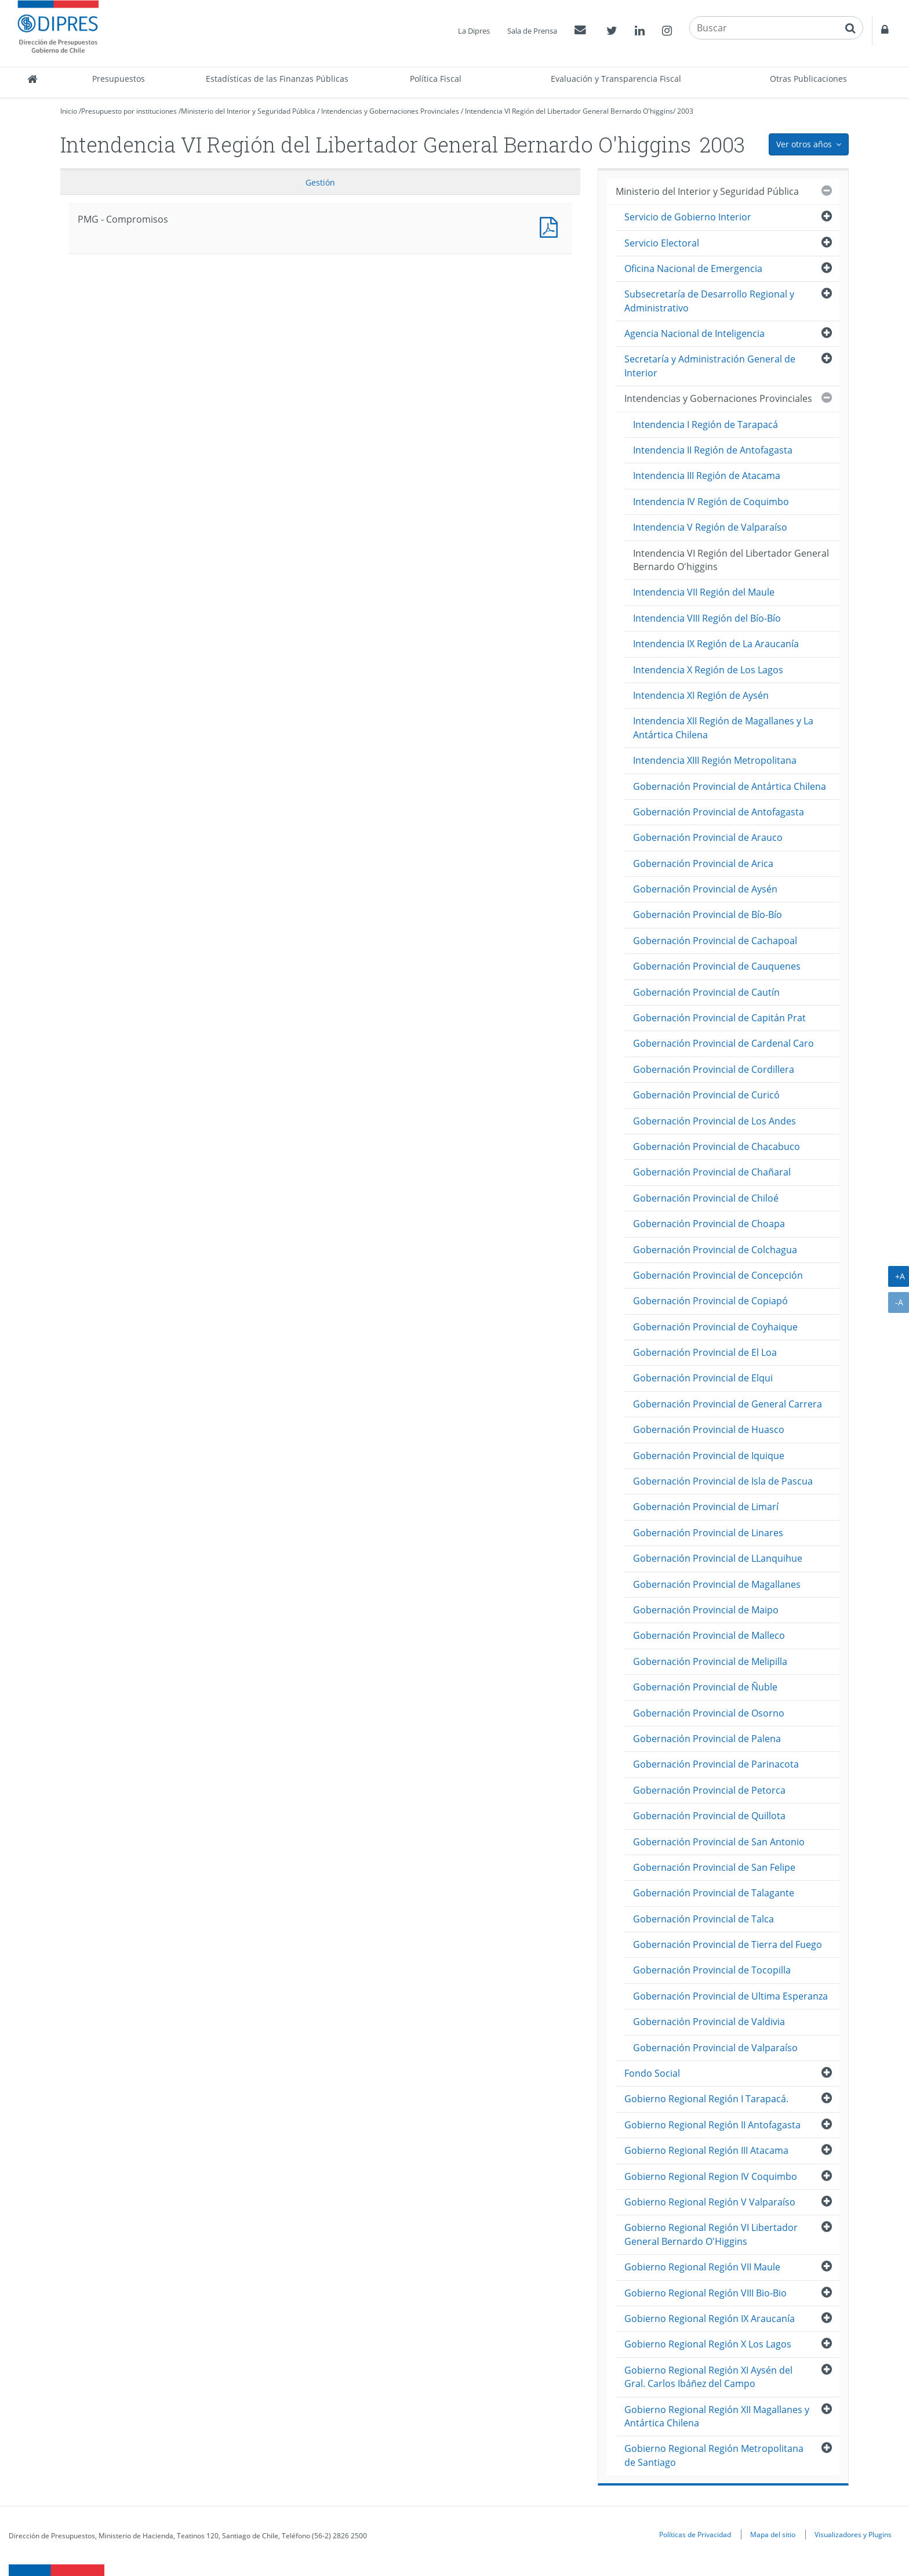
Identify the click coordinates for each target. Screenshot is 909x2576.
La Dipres (474, 31)
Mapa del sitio (772, 2534)
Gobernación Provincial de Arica (703, 863)
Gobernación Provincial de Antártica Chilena (729, 786)
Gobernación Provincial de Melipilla (710, 1661)
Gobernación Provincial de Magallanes (717, 1584)
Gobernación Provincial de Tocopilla (712, 1970)
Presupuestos (118, 78)
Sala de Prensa (532, 31)
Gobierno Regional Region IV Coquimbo (710, 2176)
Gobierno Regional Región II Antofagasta (712, 2124)
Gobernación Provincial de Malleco (709, 1635)
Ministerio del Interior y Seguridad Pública (248, 111)
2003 (685, 111)
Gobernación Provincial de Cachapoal (715, 940)
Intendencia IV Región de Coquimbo (711, 501)
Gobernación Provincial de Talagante (713, 1892)
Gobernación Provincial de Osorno (708, 1713)
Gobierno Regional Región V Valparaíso (709, 2202)
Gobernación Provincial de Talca (703, 1919)
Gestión (320, 182)
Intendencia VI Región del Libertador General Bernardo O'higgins (569, 111)
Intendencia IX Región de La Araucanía (716, 643)
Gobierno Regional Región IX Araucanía (709, 2318)
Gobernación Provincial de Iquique (708, 1455)
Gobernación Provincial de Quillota (709, 1815)
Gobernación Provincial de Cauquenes (717, 966)
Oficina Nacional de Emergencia (693, 268)
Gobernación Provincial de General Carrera (727, 1404)
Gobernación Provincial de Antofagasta (718, 812)
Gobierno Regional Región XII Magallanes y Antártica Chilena (716, 2416)
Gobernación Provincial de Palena (707, 1738)
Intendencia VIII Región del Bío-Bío (707, 618)
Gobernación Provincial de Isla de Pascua (723, 1481)
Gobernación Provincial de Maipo (706, 1609)
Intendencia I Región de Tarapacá (705, 424)
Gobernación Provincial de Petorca (709, 1790)
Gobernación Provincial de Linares (708, 1532)
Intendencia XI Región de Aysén (701, 695)
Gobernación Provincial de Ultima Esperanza (730, 1996)
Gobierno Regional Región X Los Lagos (707, 2344)
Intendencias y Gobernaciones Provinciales (390, 111)
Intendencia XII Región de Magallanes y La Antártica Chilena (723, 727)
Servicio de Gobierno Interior (687, 217)
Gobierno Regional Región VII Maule (702, 2267)
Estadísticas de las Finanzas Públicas (277, 78)
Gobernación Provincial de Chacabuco (716, 1146)
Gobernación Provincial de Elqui (703, 1378)
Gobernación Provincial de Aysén (705, 889)
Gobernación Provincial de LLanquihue (717, 1558)
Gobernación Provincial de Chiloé (706, 1198)
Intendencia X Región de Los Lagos (708, 669)
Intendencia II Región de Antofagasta (712, 450)
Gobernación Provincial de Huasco (708, 1429)
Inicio (68, 111)
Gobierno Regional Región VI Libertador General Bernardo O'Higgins (711, 2234)
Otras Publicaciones (808, 78)
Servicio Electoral (661, 243)
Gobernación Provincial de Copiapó (710, 1300)
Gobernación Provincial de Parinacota (716, 1764)
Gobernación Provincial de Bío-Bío (707, 914)
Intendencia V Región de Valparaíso (710, 527)
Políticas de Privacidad (695, 2534)
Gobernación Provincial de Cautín (706, 992)
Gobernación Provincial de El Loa (705, 1352)
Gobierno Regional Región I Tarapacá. (706, 2098)
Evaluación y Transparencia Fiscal (616, 78)
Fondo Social (652, 2073)
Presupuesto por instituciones (129, 111)
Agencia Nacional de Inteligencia (694, 333)
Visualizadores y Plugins (853, 2534)
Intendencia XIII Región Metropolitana (715, 760)
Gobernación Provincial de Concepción (718, 1275)
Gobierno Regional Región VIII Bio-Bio (705, 2293)
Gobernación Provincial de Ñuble (705, 1687)
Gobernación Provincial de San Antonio (719, 1841)
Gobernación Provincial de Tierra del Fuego (727, 1944)
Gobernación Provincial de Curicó (706, 1095)
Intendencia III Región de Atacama (706, 475)
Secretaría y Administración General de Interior (709, 366)
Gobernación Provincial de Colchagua (715, 1249)
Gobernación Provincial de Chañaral (712, 1172)
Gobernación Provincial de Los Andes (714, 1121)
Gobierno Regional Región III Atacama (706, 2150)
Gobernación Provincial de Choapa (709, 1223)
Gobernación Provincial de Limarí (706, 1506)
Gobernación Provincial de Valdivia (709, 2021)
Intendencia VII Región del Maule (704, 592)
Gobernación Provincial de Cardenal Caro (723, 1043)
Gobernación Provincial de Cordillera (713, 1069)
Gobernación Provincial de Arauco (708, 837)
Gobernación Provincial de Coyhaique (715, 1326)
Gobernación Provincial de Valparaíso (715, 2047)
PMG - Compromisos (551, 226)
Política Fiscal (435, 78)
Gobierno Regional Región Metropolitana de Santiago (713, 2455)
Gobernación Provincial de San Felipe (714, 1867)
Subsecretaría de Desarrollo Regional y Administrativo (709, 301)
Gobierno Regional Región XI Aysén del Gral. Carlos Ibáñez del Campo (708, 2377)
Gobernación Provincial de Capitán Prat (719, 1017)
